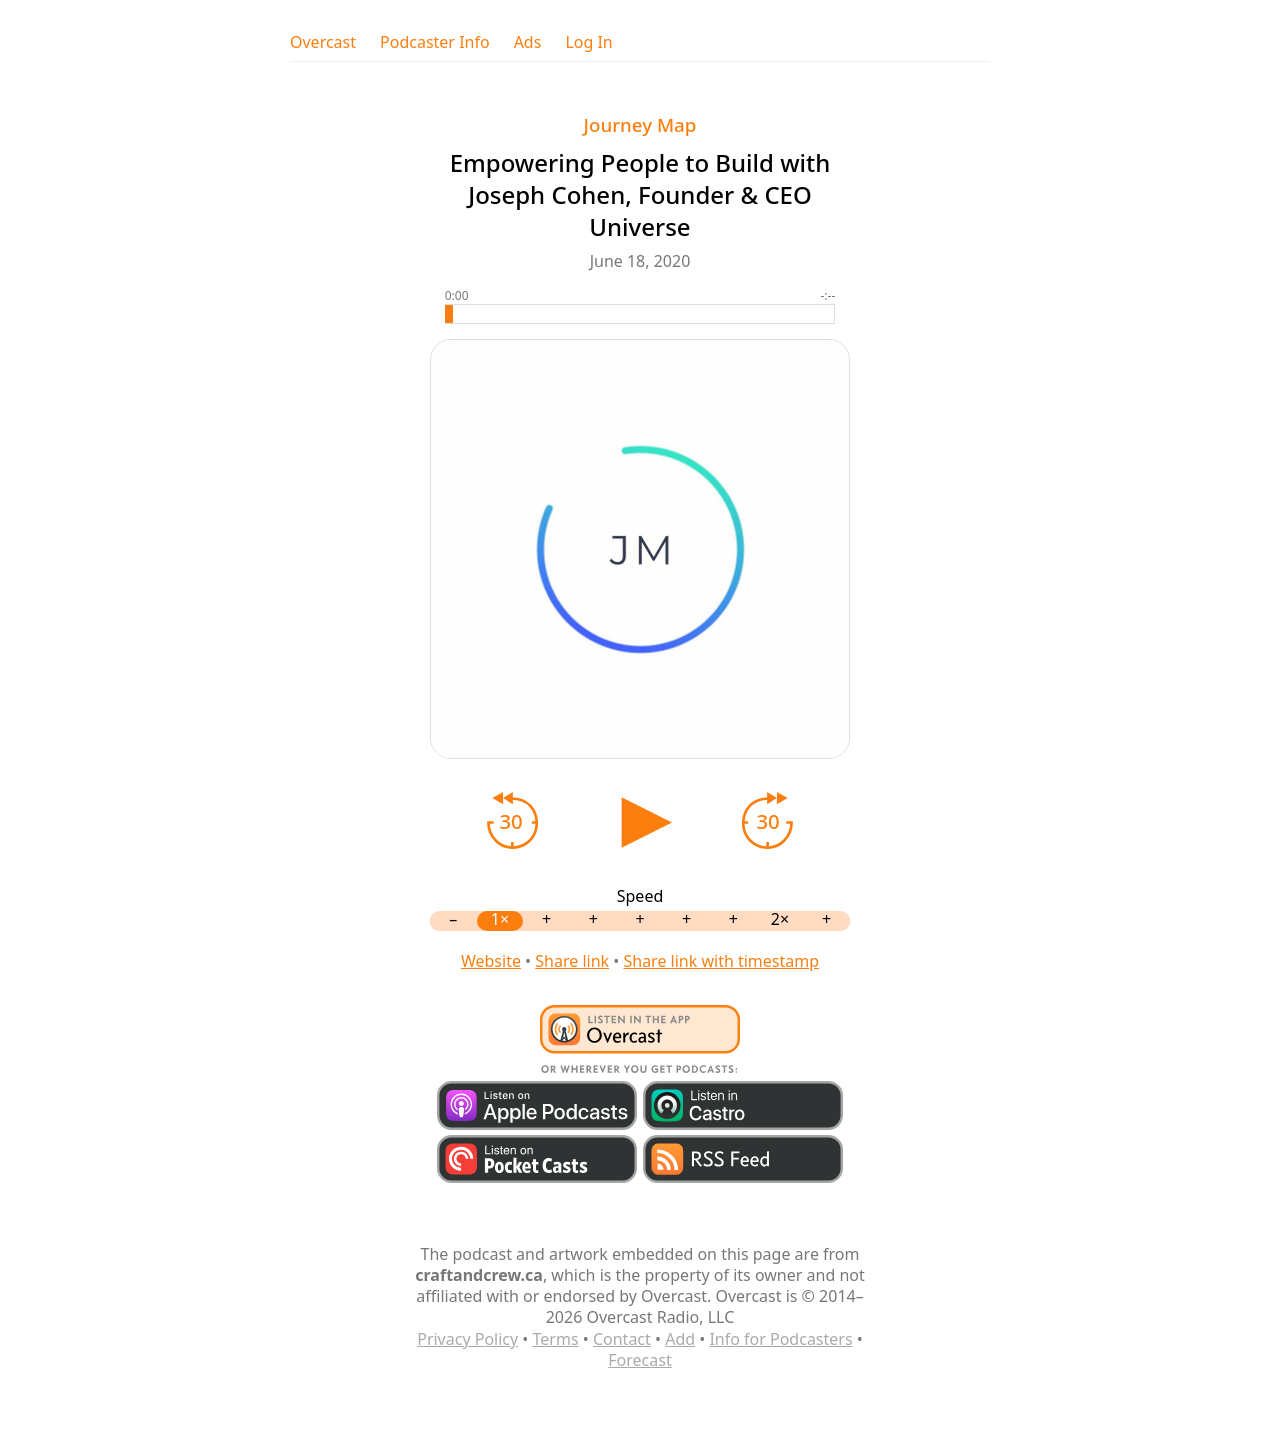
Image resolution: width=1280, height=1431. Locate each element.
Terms (556, 1339)
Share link (572, 961)
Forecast (639, 1360)
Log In (588, 42)
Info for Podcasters (780, 1339)
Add (680, 1339)
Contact (622, 1339)
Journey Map (640, 124)
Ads (528, 42)
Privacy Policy (467, 1339)
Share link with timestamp (721, 961)
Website (491, 961)
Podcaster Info (435, 42)
